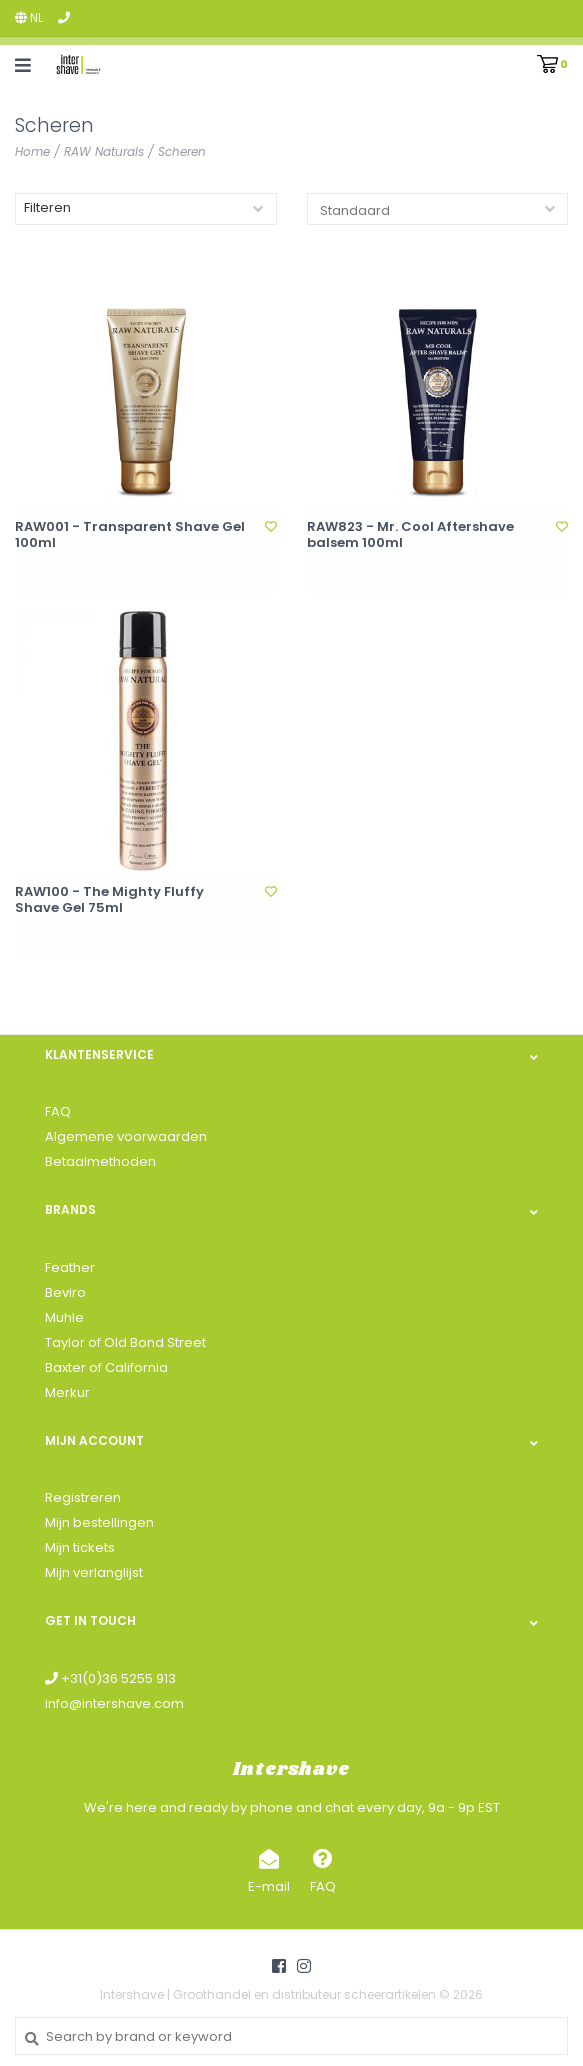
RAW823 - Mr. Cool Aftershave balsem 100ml (410, 535)
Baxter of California (106, 1367)
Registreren (83, 1497)
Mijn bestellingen (99, 1522)
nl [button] (29, 17)
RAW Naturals (104, 151)
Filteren (47, 207)
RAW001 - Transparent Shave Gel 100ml (130, 535)
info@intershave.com (114, 1703)
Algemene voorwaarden (126, 1136)
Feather (70, 1267)
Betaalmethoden (100, 1161)
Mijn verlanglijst (94, 1572)
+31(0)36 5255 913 (110, 1678)
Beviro (65, 1292)
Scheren (182, 151)
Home (32, 151)
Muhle (64, 1317)
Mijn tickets (80, 1547)
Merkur (67, 1392)
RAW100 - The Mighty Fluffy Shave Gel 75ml (109, 900)
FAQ (58, 1111)
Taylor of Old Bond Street (125, 1342)
